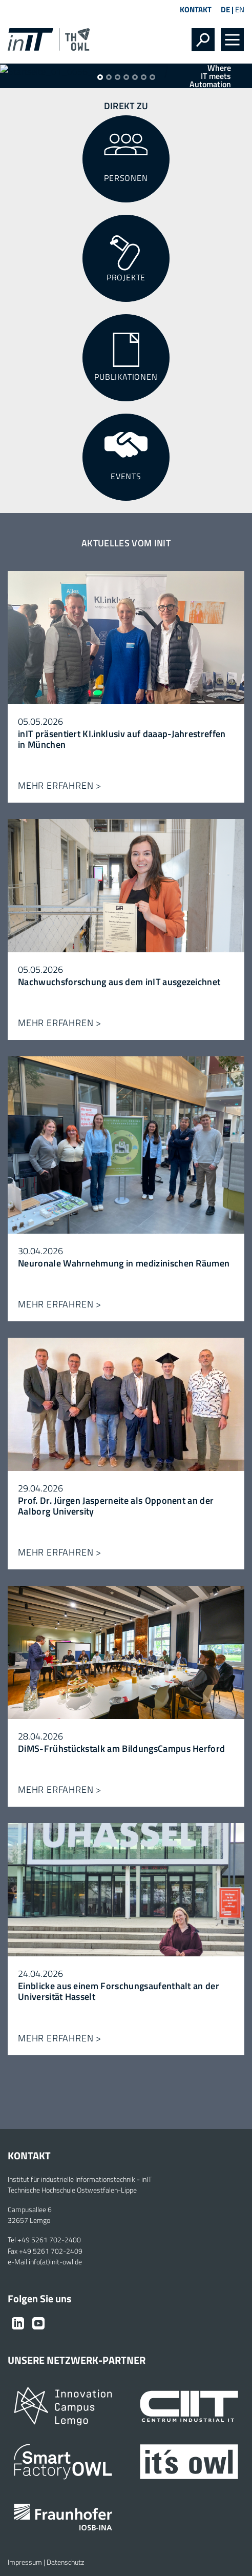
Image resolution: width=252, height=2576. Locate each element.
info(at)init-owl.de (55, 2261)
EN (239, 9)
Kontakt (196, 9)
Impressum (25, 2562)
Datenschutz (65, 2562)
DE (225, 9)
